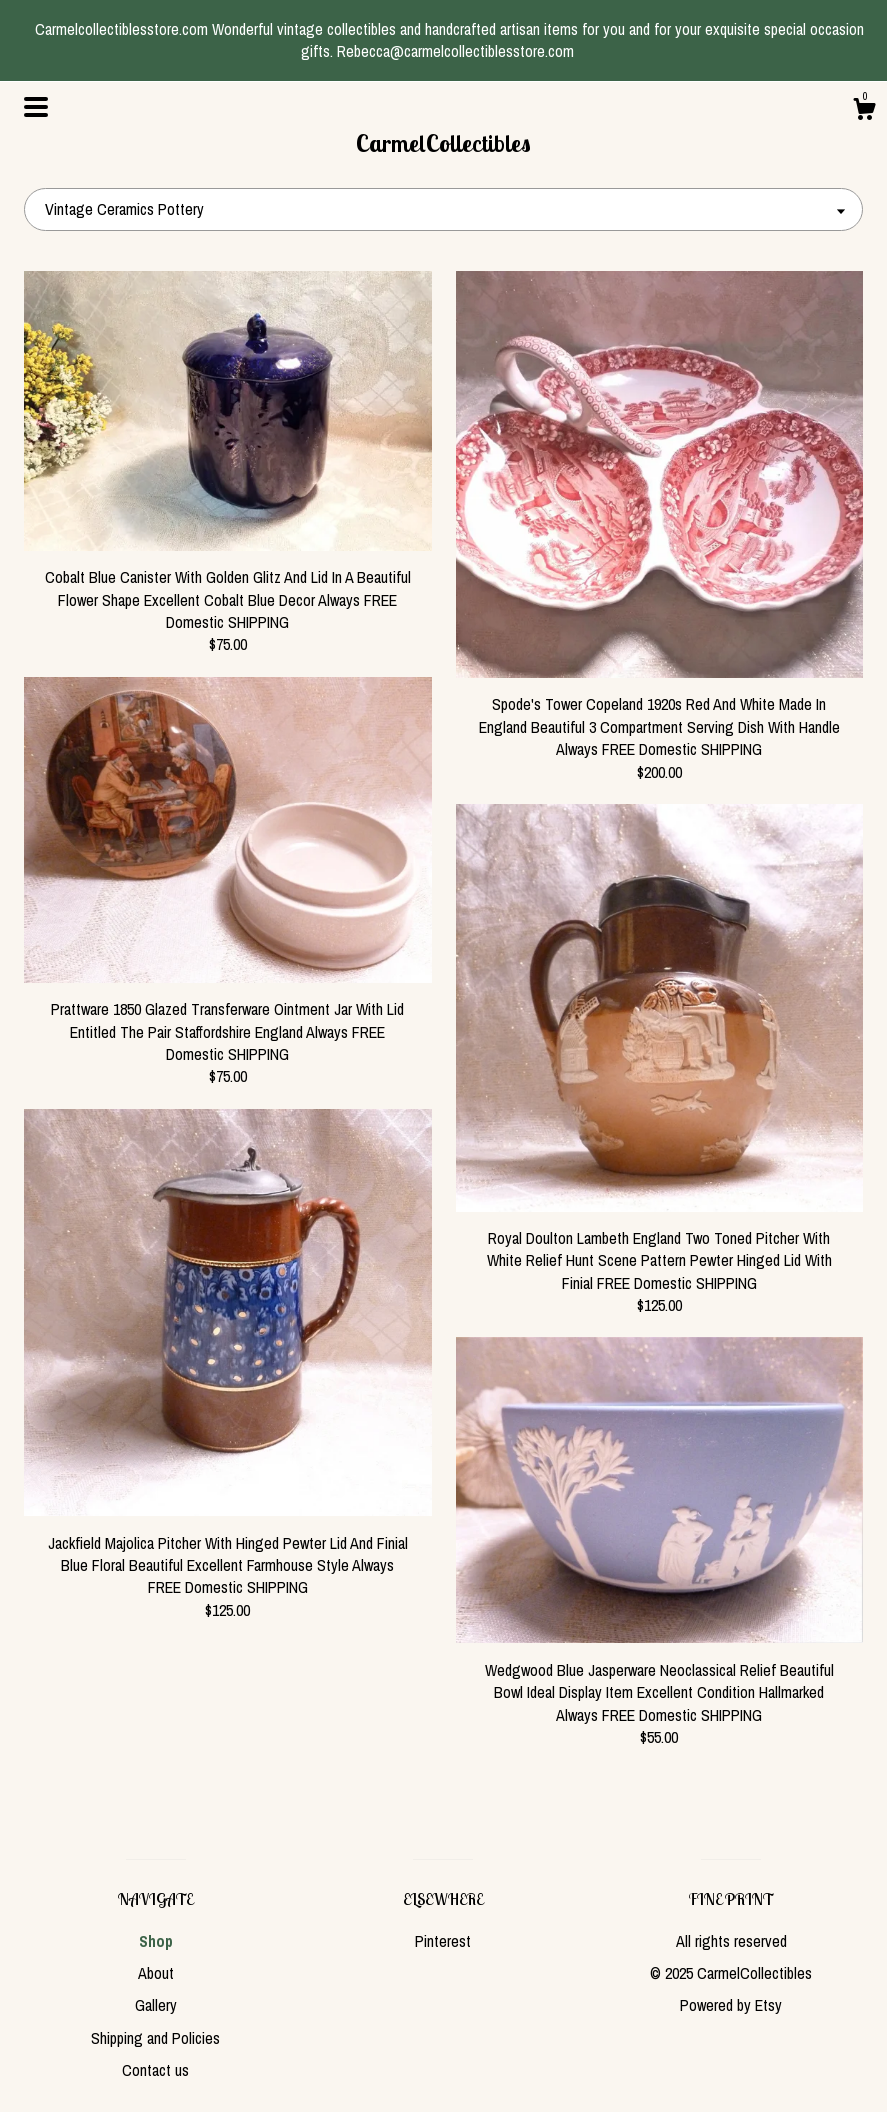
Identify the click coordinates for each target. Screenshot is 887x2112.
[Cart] (864, 112)
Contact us (155, 2070)
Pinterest (443, 1941)
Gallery (156, 2005)
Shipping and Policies (155, 2038)
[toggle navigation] (36, 107)
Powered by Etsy (731, 2005)
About (156, 1973)
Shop (156, 1941)
